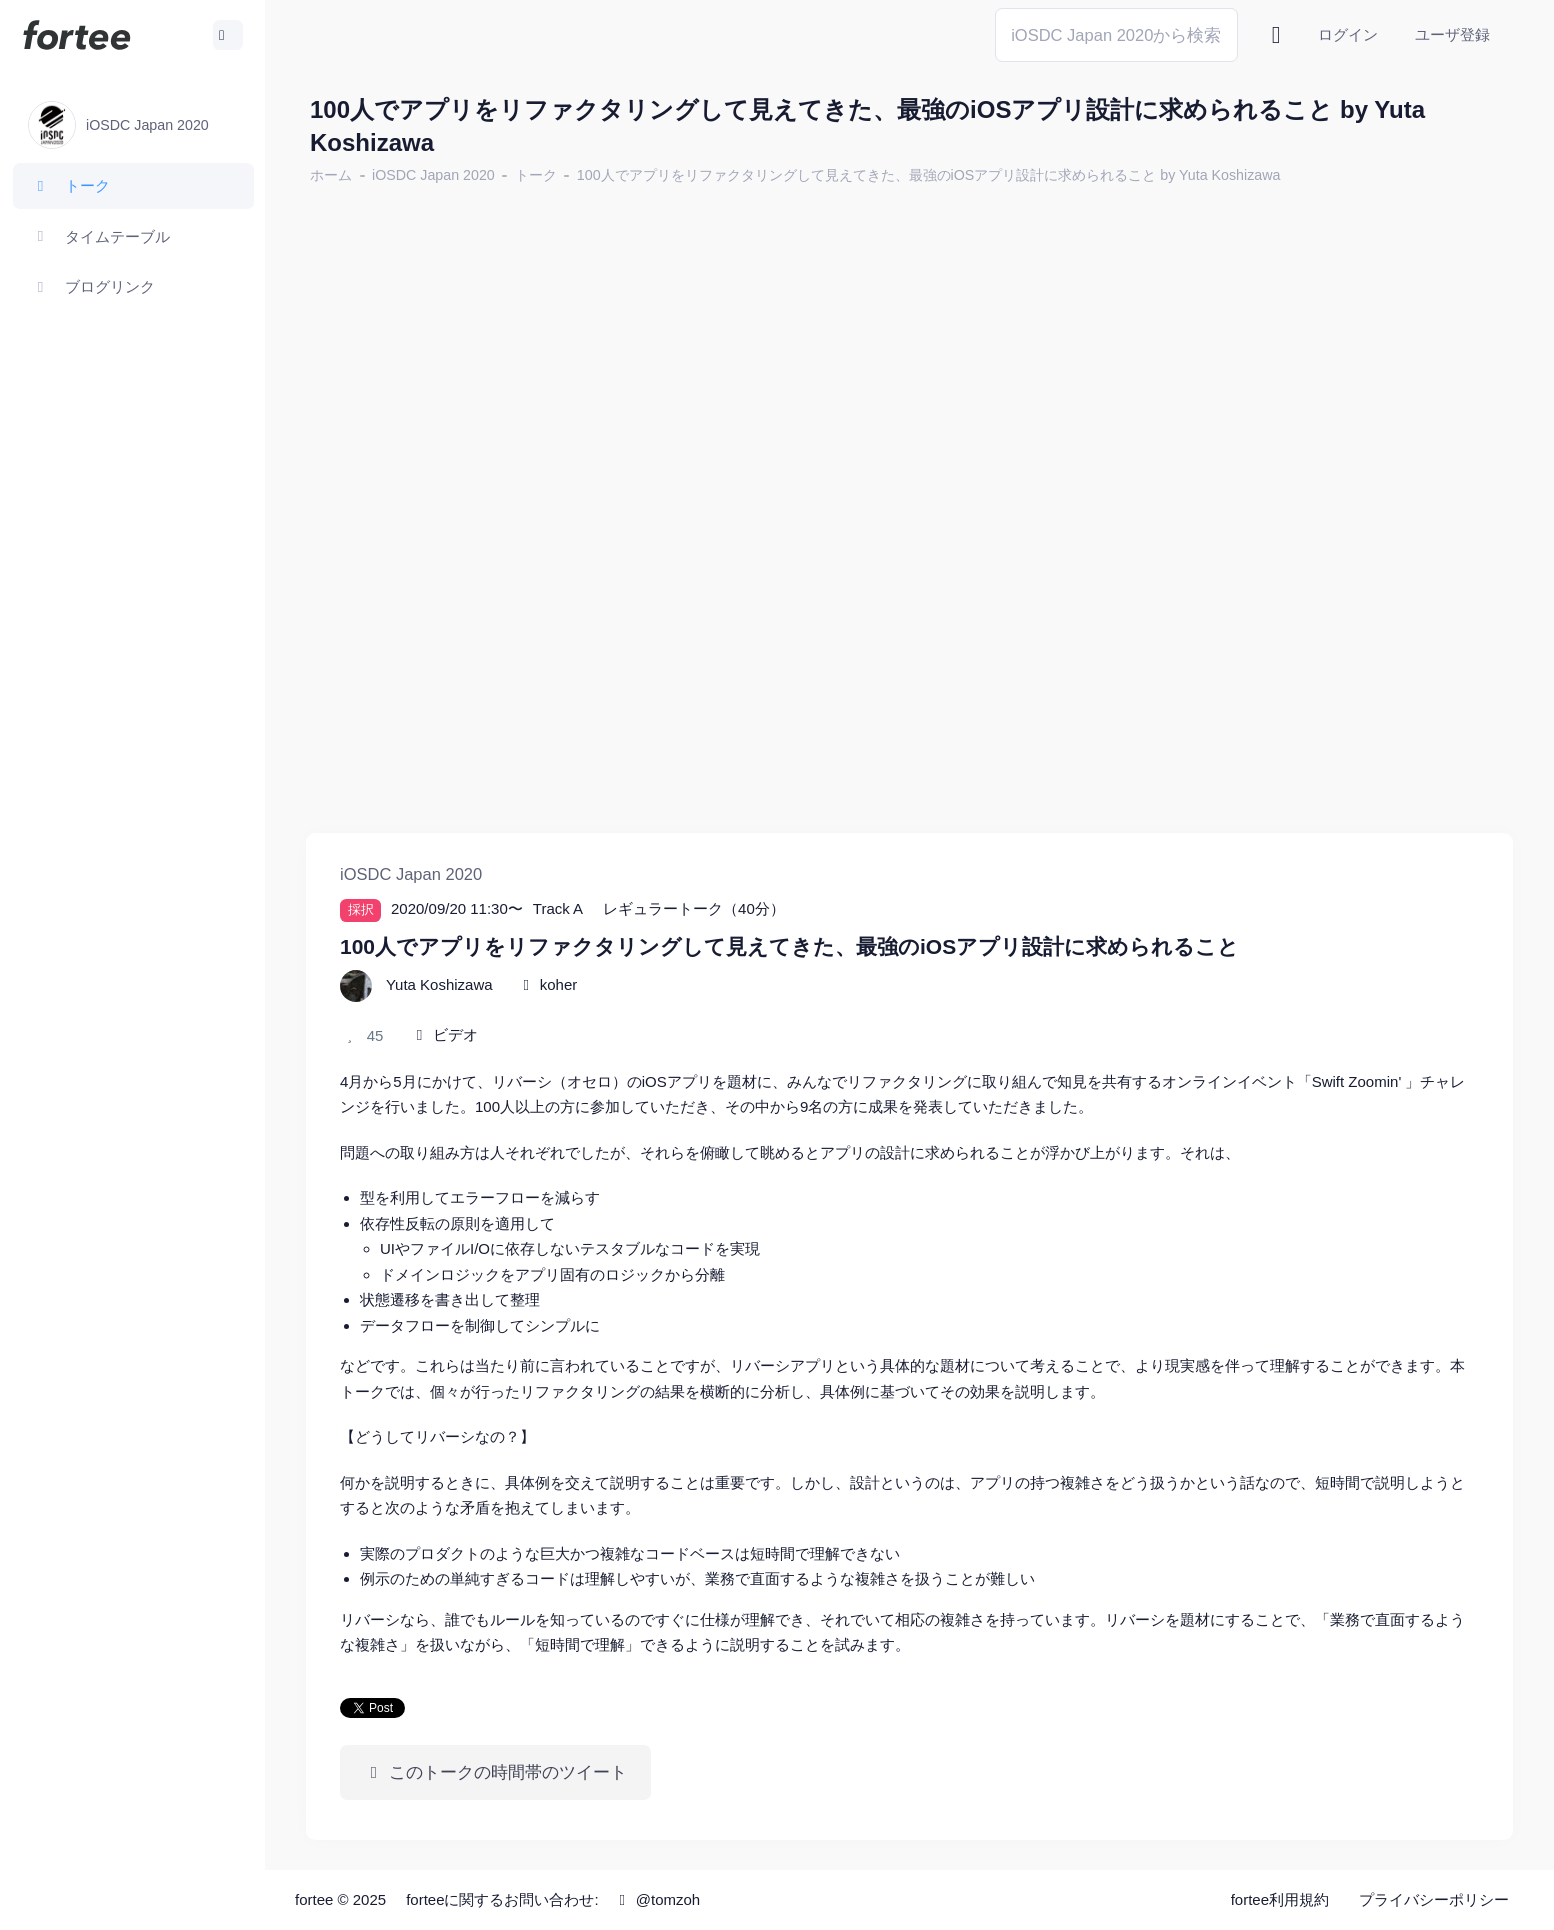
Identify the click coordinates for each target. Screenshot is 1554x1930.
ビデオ (455, 1034)
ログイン (1348, 34)
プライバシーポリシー (1434, 1899)
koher (559, 984)
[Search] (1116, 34)
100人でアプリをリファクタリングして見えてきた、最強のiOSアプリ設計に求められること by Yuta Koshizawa (929, 175)
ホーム (331, 175)
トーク (536, 175)
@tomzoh (656, 1899)
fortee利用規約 (1280, 1899)
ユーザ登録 (1452, 34)
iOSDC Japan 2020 (433, 175)
